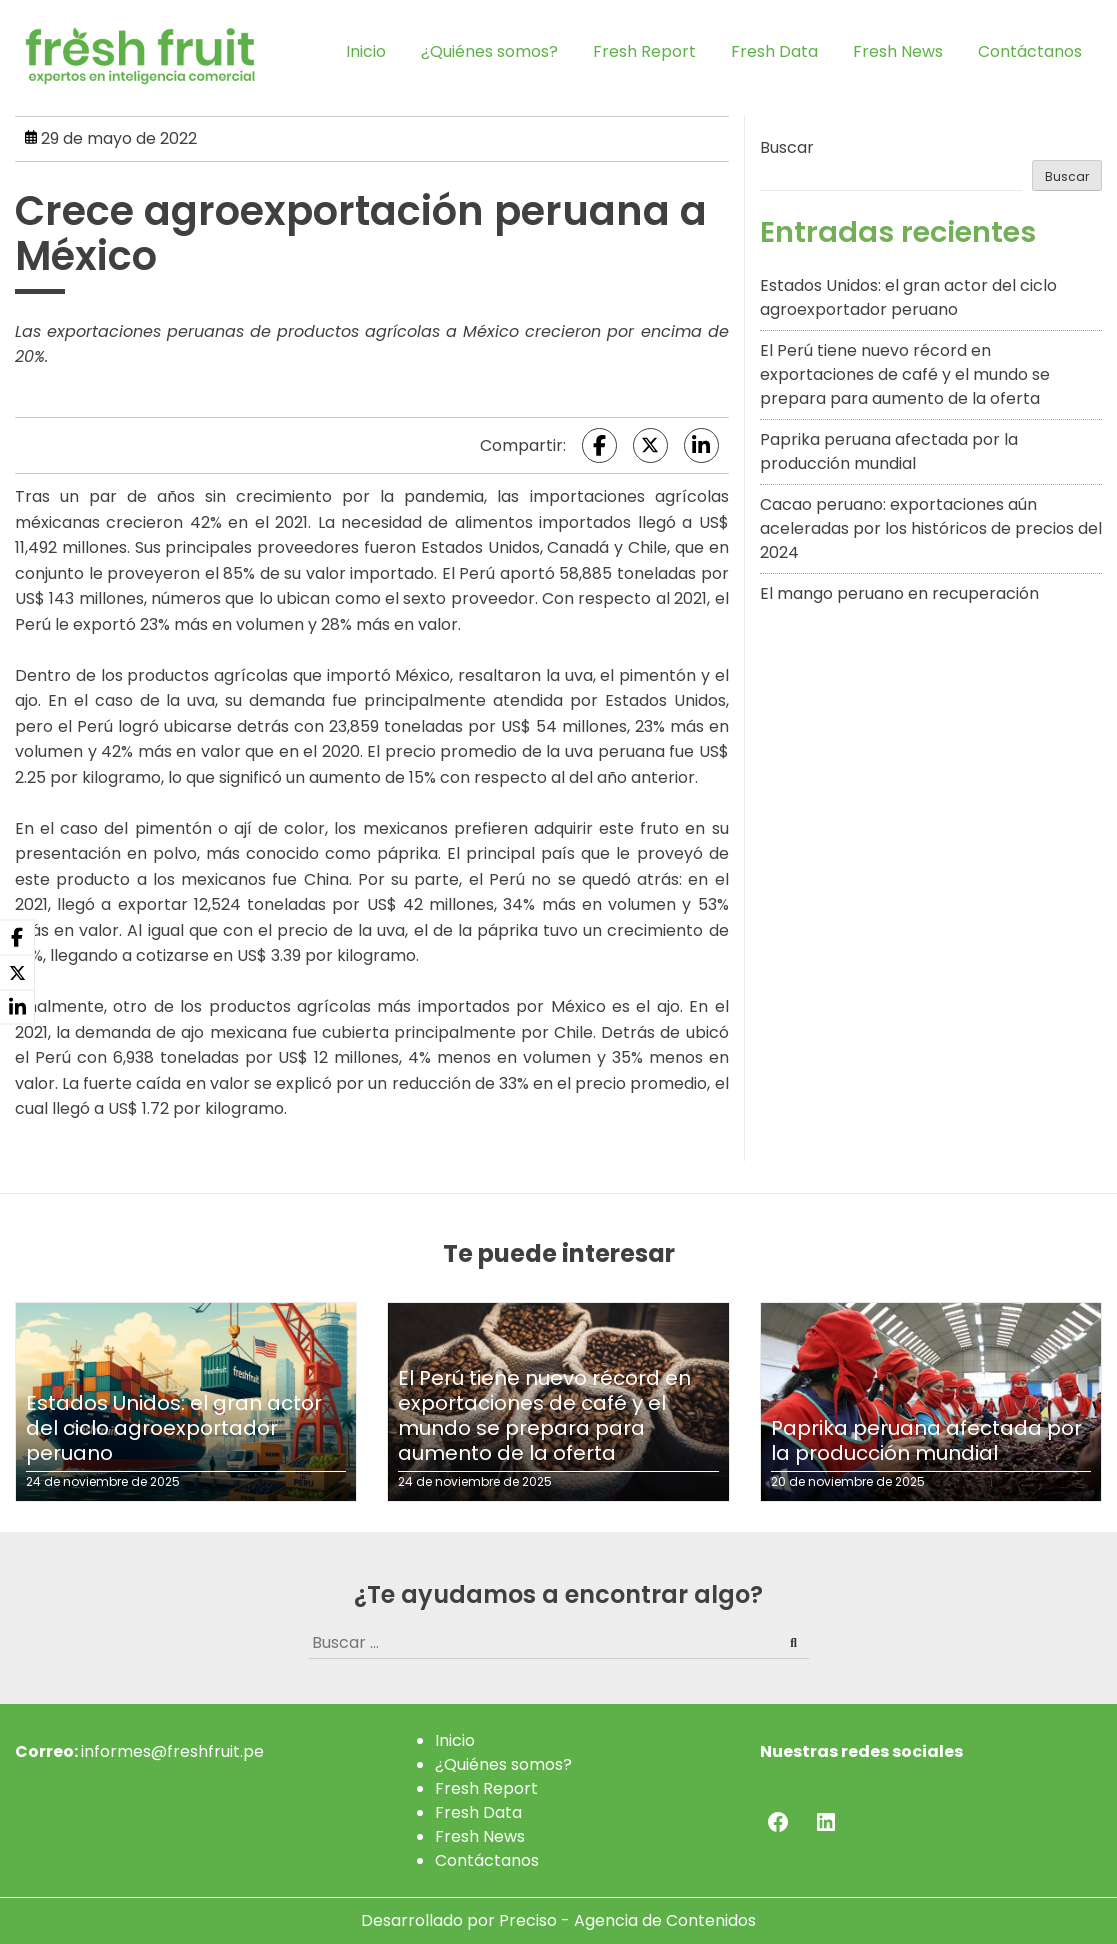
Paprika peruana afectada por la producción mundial (889, 451)
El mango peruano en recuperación (899, 593)
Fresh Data (774, 51)
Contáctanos (1030, 51)
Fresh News (898, 51)
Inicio (366, 51)
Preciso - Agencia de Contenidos (627, 1920)
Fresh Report (644, 51)
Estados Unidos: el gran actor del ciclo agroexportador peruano (908, 297)
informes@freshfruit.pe (172, 1751)
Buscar (787, 147)
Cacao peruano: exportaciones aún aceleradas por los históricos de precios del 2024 (931, 528)
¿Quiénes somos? (489, 51)
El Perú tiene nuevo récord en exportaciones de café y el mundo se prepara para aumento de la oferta (905, 374)
